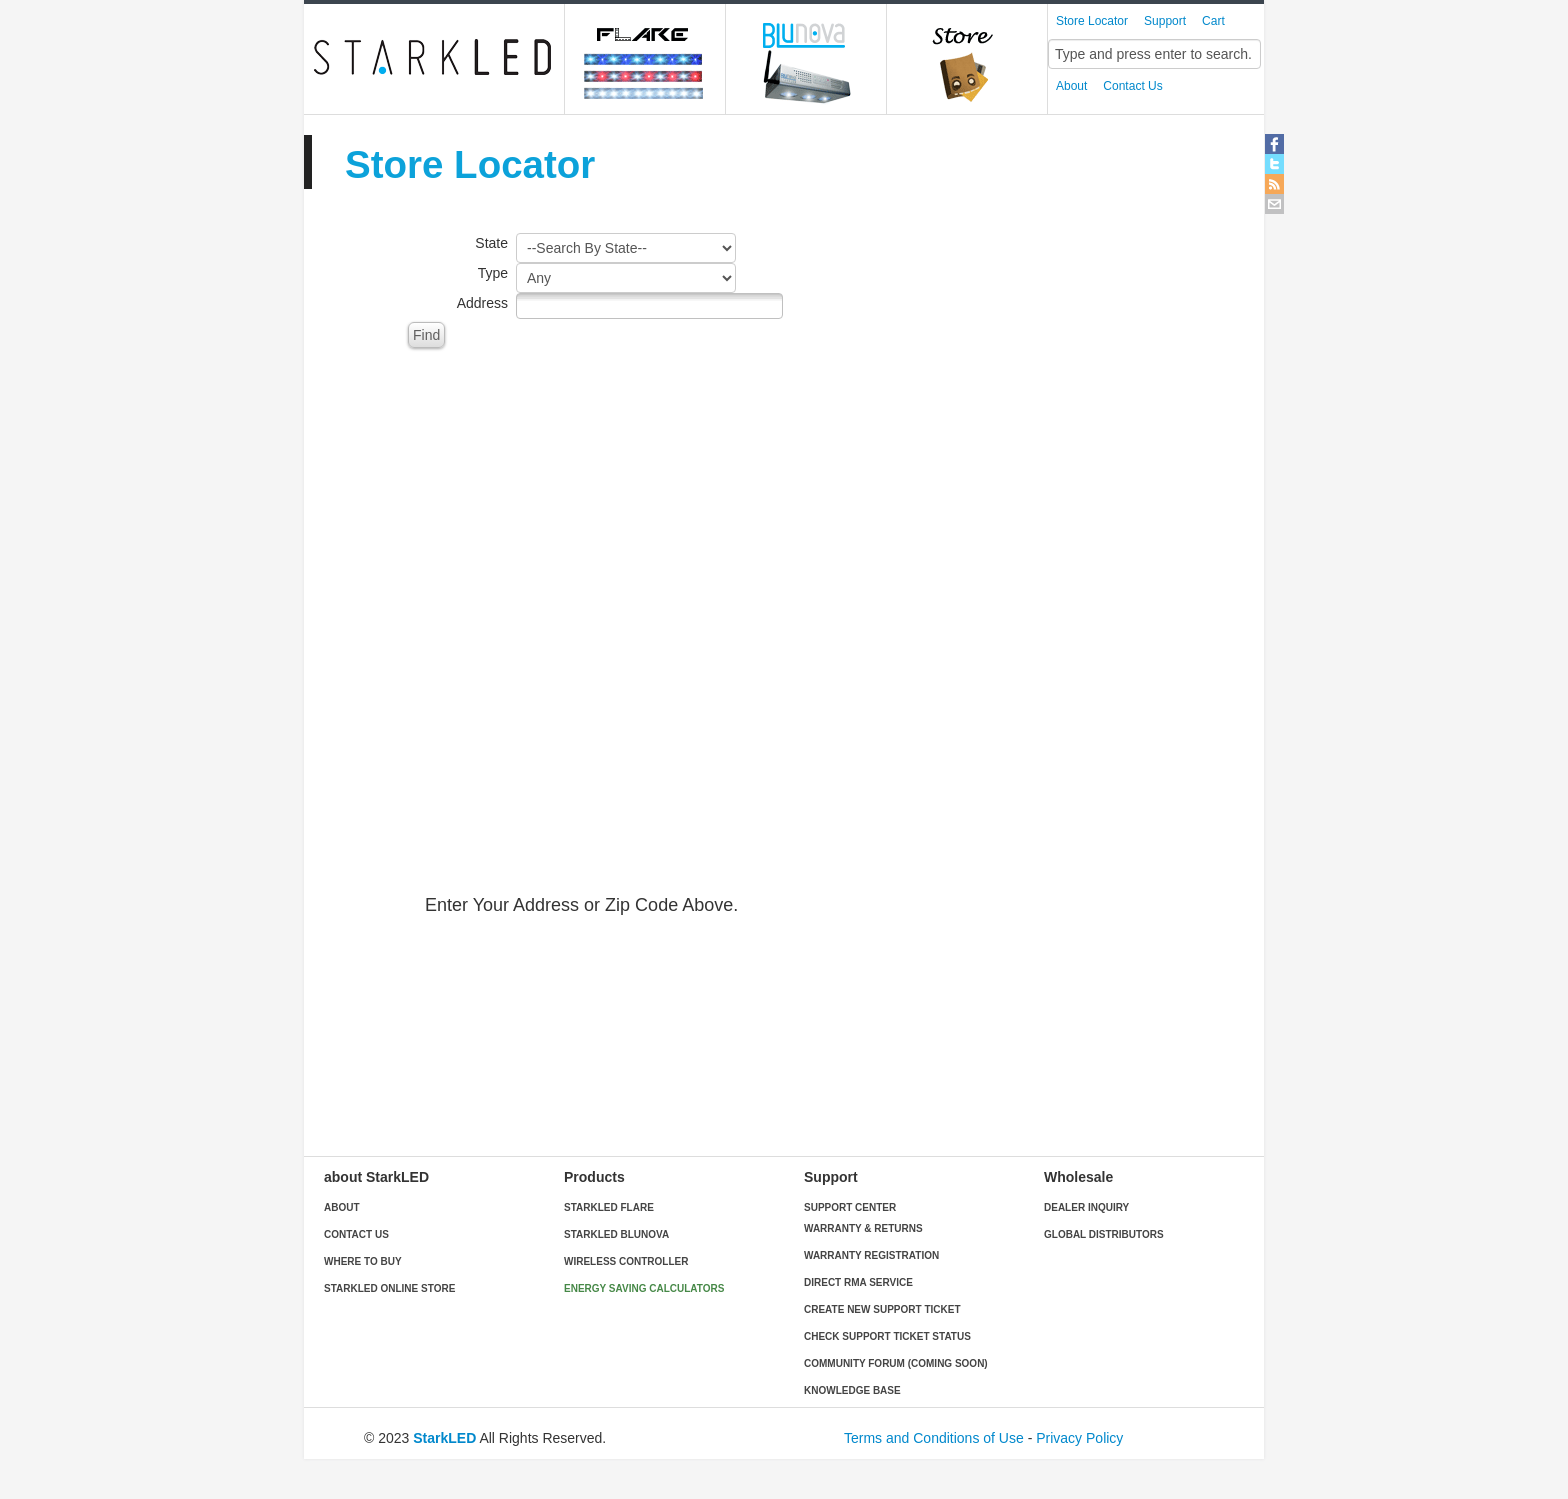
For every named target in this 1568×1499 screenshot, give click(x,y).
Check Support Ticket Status (887, 1336)
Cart (1213, 21)
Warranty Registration (871, 1255)
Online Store (967, 59)
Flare (645, 59)
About (1071, 86)
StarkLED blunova (616, 1234)
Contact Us (1132, 86)
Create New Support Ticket (882, 1309)
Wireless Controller (626, 1261)
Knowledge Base (852, 1390)
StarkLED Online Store (389, 1288)
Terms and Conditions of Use (934, 1438)
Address (482, 303)
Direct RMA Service (858, 1282)
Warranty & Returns (863, 1228)
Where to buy (363, 1261)
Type (493, 273)
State (491, 243)
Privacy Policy (1079, 1438)
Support (1165, 21)
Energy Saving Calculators (644, 1288)
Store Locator (1092, 21)
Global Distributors (1104, 1234)
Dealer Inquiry (1086, 1207)
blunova (806, 59)
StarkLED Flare (609, 1207)
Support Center (850, 1207)
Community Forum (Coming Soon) (896, 1363)
